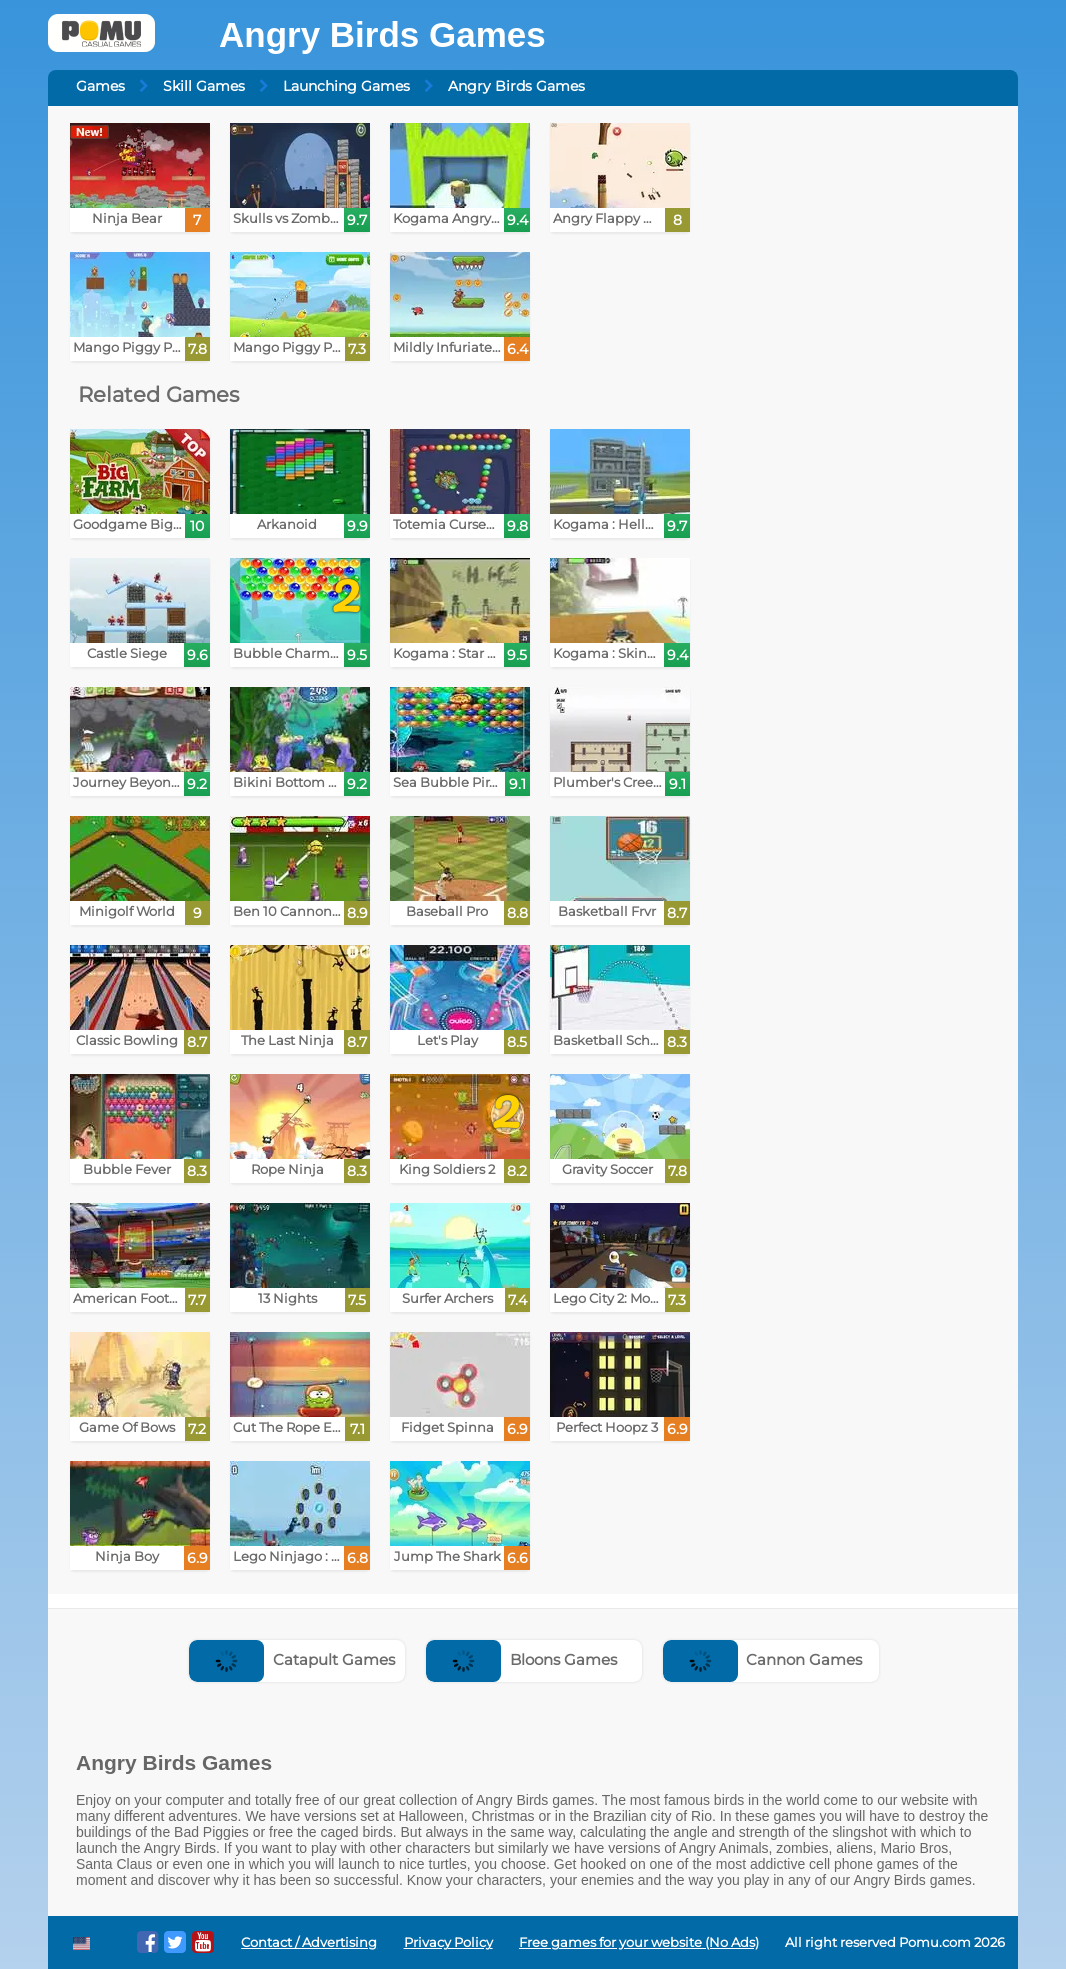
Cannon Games (763, 1659)
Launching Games (346, 86)
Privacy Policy (448, 1942)
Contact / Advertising (309, 1942)
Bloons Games (521, 1659)
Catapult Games (292, 1659)
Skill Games (204, 86)
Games (100, 86)
